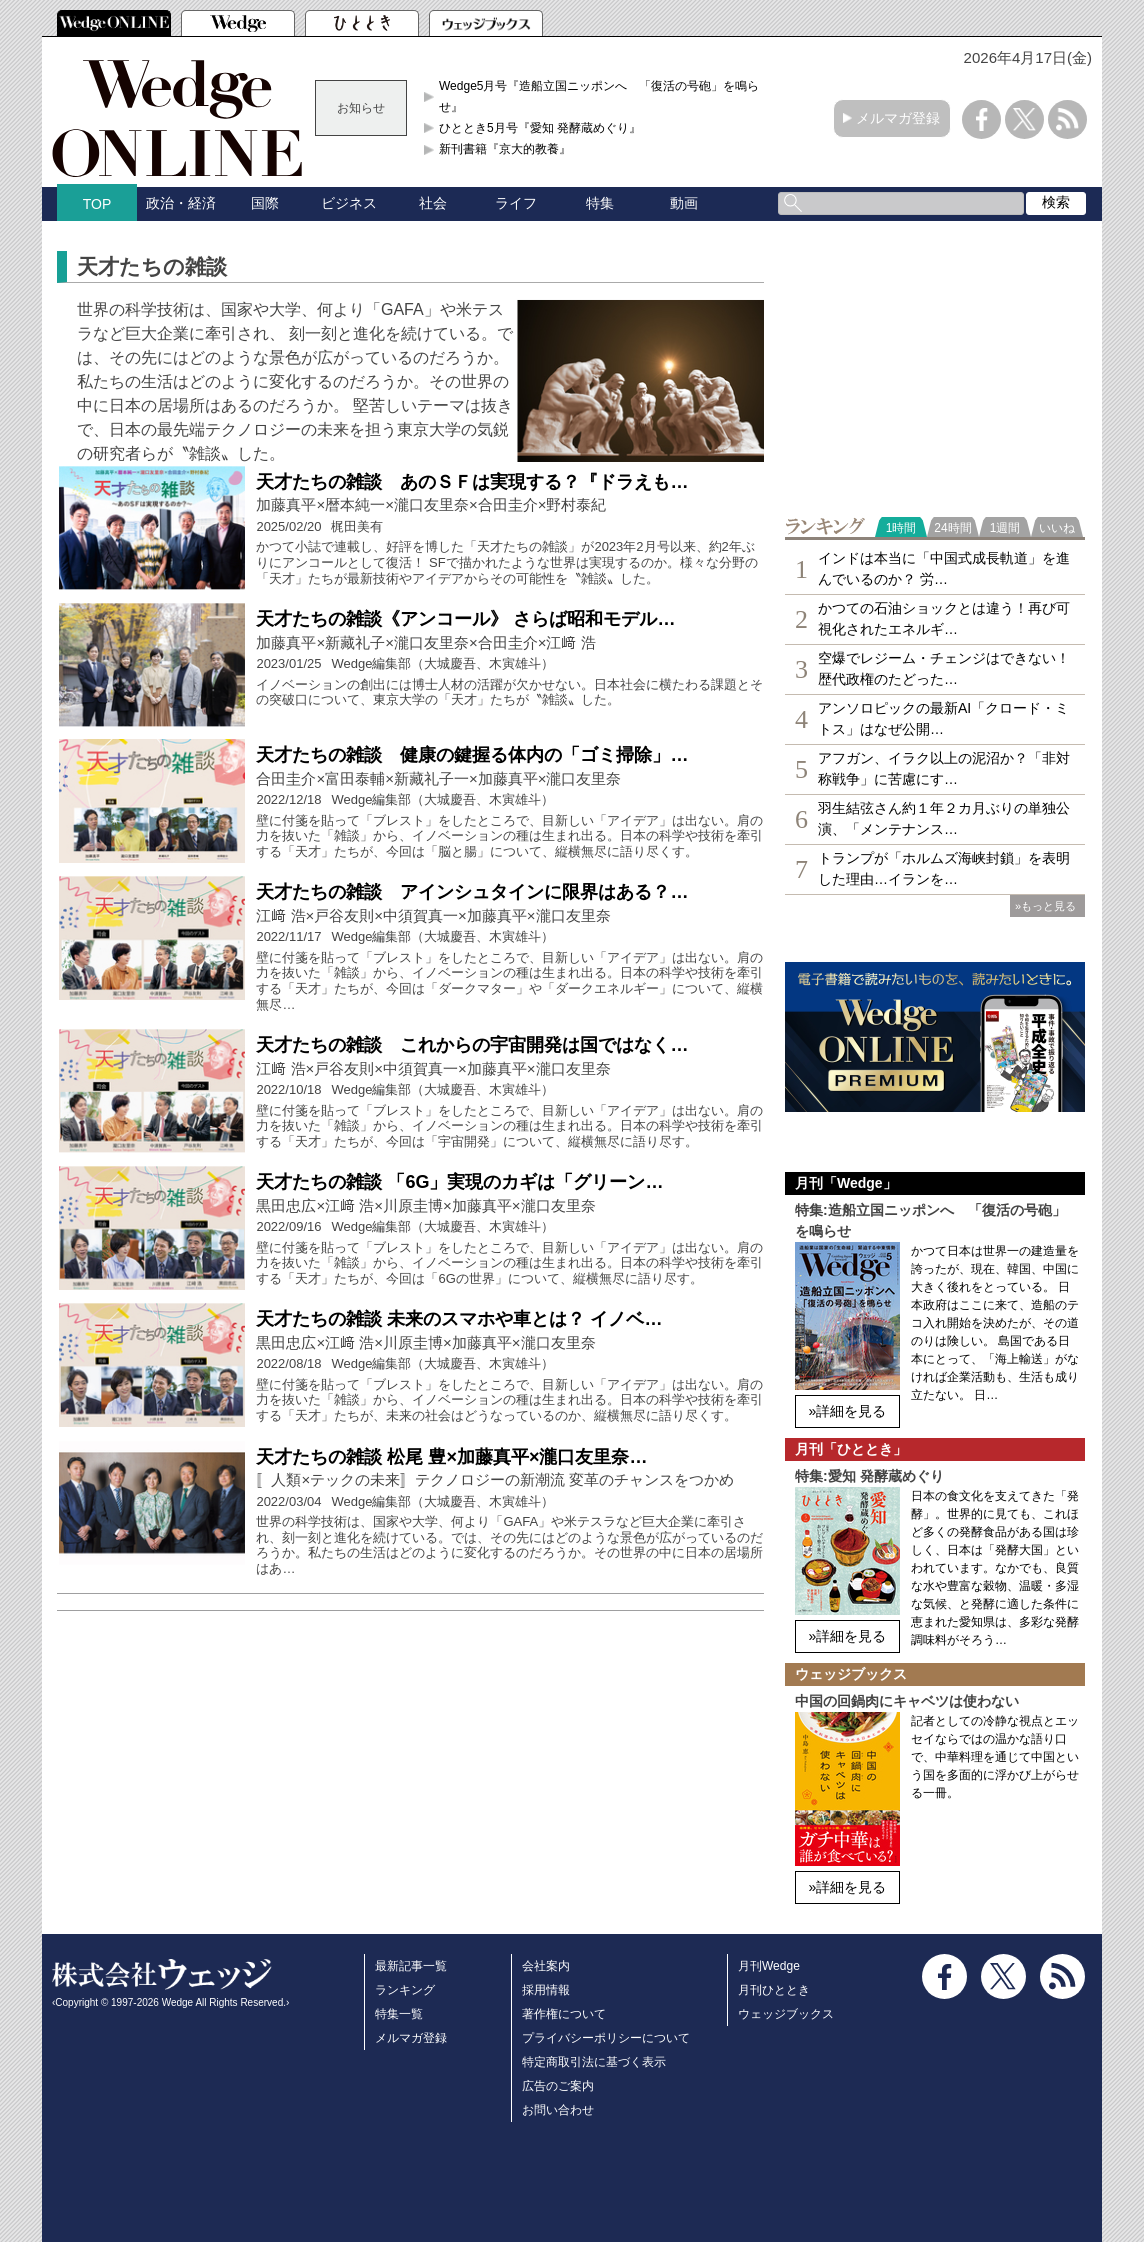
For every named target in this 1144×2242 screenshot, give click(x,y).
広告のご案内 (558, 2086)
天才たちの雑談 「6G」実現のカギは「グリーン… (459, 1182)
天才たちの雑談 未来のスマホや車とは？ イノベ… (459, 1319)
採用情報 (546, 1990)
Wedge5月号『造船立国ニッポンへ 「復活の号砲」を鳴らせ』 (599, 96)
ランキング (405, 1990)
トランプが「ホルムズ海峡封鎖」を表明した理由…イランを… (944, 868)
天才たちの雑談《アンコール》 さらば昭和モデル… (465, 619)
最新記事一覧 (411, 1966)
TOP (97, 204)
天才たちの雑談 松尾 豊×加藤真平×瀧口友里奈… (451, 1457)
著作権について (564, 2014)
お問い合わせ (558, 2110)
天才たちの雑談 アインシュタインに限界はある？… (472, 892)
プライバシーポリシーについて (606, 2038)
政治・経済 (181, 203)
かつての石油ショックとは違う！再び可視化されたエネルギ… (944, 618)
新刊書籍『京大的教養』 (505, 149)
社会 (433, 203)
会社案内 (546, 1966)
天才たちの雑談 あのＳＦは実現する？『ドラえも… (472, 482)
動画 (684, 203)
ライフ (516, 203)
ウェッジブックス (786, 2014)
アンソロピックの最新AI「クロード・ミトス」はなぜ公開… (943, 718)
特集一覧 (399, 2014)
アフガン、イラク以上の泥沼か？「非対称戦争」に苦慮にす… (944, 768)
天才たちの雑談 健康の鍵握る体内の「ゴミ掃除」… (472, 755)
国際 (265, 203)
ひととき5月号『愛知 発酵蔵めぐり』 (540, 128)
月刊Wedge (769, 1966)
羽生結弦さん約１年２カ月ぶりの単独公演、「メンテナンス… (944, 818)
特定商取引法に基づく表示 (594, 2062)
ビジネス (349, 203)
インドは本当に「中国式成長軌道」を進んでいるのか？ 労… (944, 568)
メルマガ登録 (898, 118)
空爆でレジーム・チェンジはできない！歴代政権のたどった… (944, 668)
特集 (600, 203)
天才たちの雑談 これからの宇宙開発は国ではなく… (472, 1045)
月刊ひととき (774, 1990)
